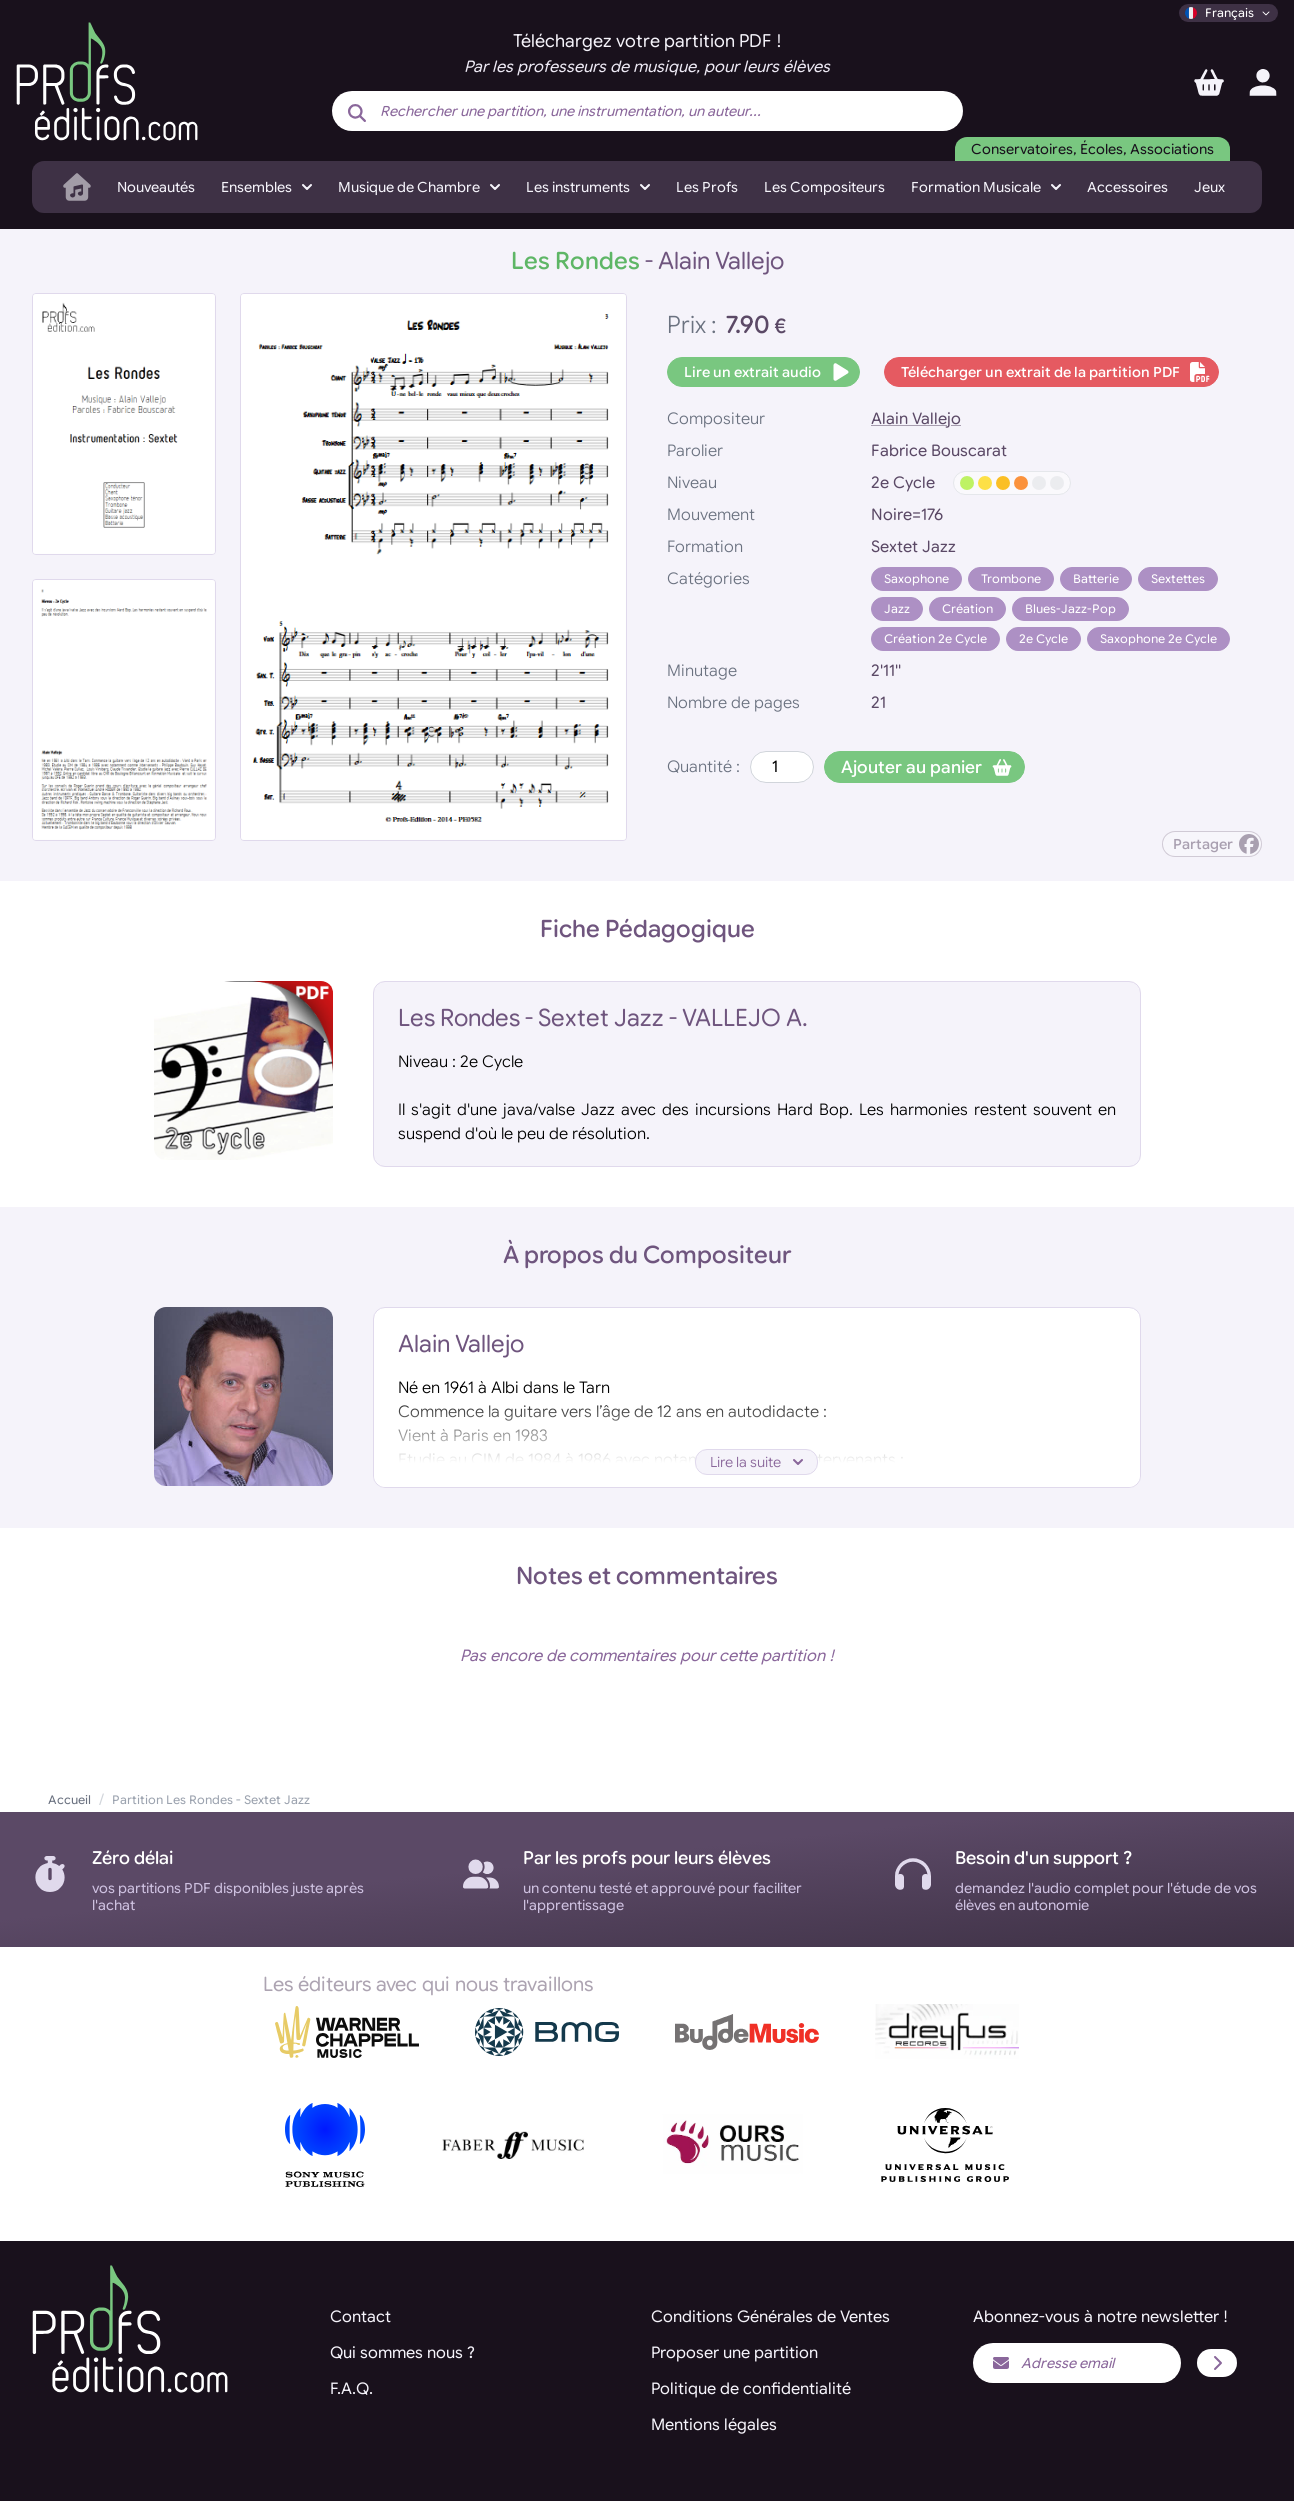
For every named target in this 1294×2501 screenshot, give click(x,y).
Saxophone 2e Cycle (1158, 638)
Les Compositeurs (824, 187)
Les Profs (707, 187)
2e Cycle (1043, 638)
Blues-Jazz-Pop (1070, 608)
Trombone (1011, 578)
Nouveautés (156, 187)
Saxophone (916, 578)
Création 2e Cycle (935, 638)
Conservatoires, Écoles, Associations (1092, 149)
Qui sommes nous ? (402, 2353)
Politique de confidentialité (751, 2389)
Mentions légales (714, 2425)
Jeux (1209, 187)
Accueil (69, 1799)
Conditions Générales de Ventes (770, 2317)
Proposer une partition (734, 2353)
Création (967, 608)
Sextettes (1178, 578)
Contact (360, 2317)
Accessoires (1127, 187)
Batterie (1096, 578)
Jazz (897, 608)
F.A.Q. (351, 2389)
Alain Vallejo (916, 419)
